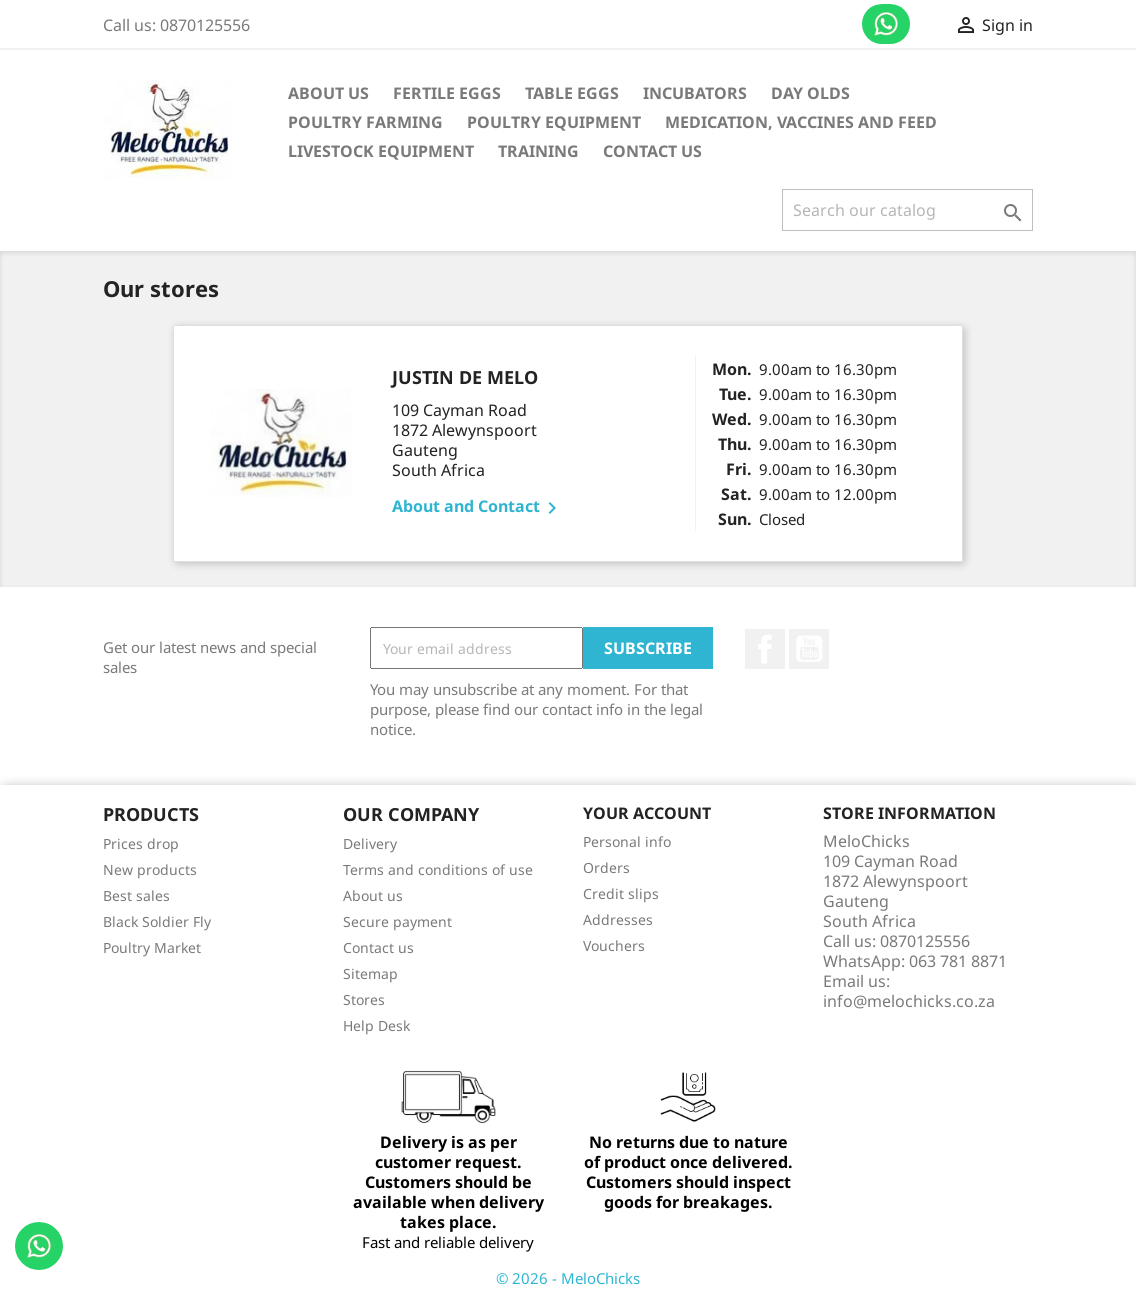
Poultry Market (152, 947)
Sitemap (370, 973)
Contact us (886, 24)
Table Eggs (572, 93)
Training (538, 151)
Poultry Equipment (554, 122)
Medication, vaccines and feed (801, 122)
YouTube (809, 649)
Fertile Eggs (447, 93)
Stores (364, 999)
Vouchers (614, 945)
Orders (606, 867)
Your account (647, 813)
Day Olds (810, 93)
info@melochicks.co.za (909, 1001)
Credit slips (621, 893)
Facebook (765, 649)
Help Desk (376, 1025)
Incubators (695, 93)
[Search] (907, 210)
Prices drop (141, 843)
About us (328, 93)
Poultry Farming (365, 122)
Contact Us (652, 151)
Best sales (136, 895)
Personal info (627, 841)
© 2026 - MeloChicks (568, 1278)
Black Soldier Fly (157, 921)
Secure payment (397, 921)
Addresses (618, 919)
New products (150, 869)
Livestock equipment (381, 151)
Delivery (370, 843)
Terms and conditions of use (438, 869)
